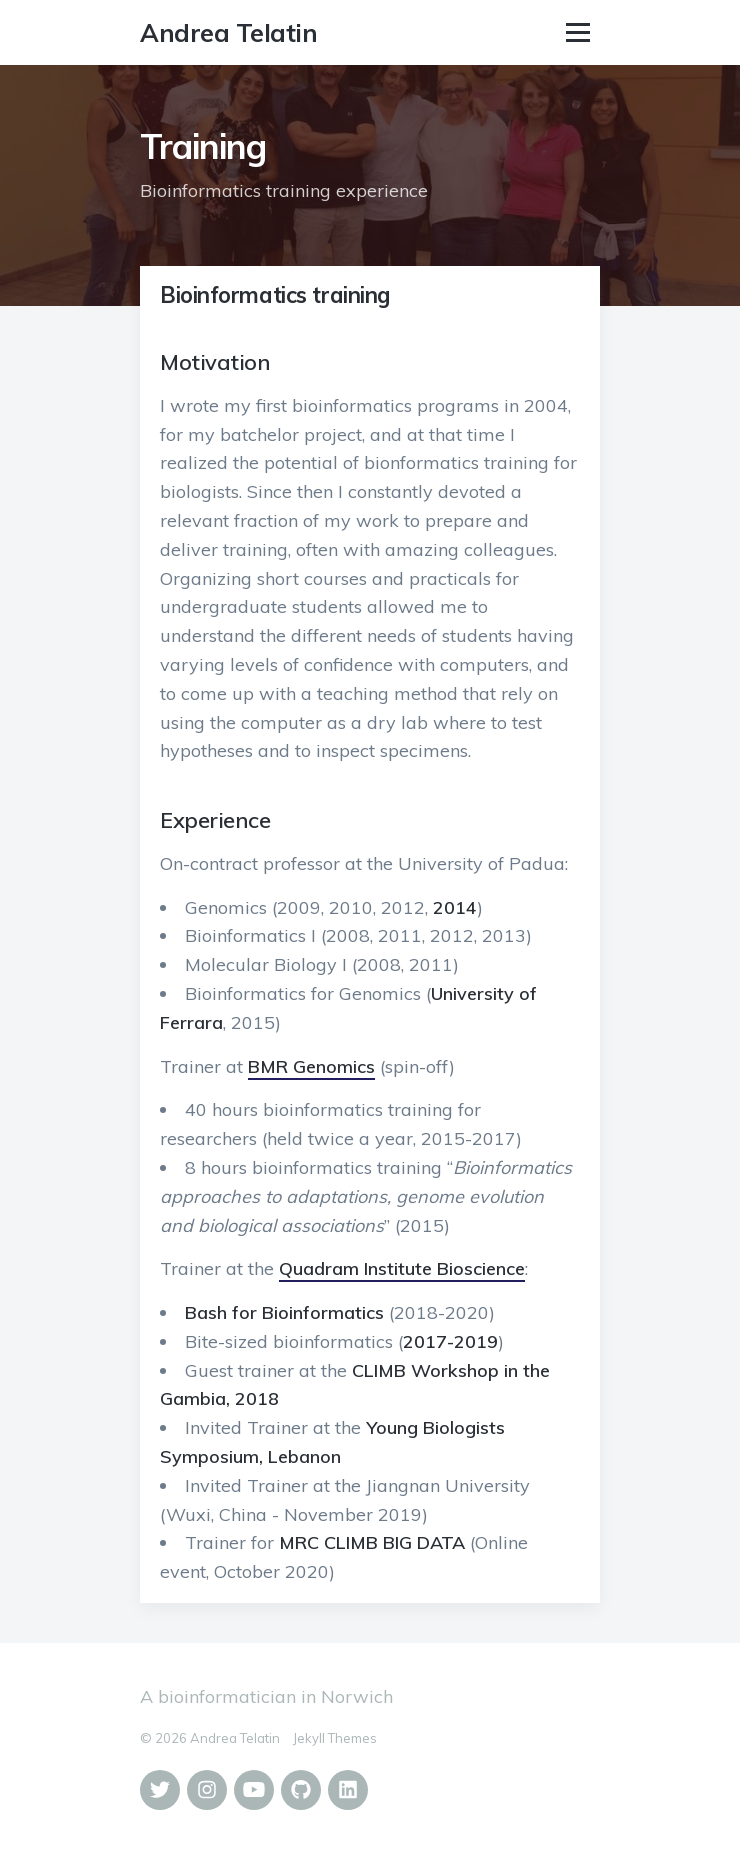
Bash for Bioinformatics (284, 1312)
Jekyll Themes (335, 1738)
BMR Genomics (311, 1066)
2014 (455, 907)
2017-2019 (450, 1341)
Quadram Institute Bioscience (402, 1268)
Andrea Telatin (228, 32)
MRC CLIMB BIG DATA (372, 1542)
